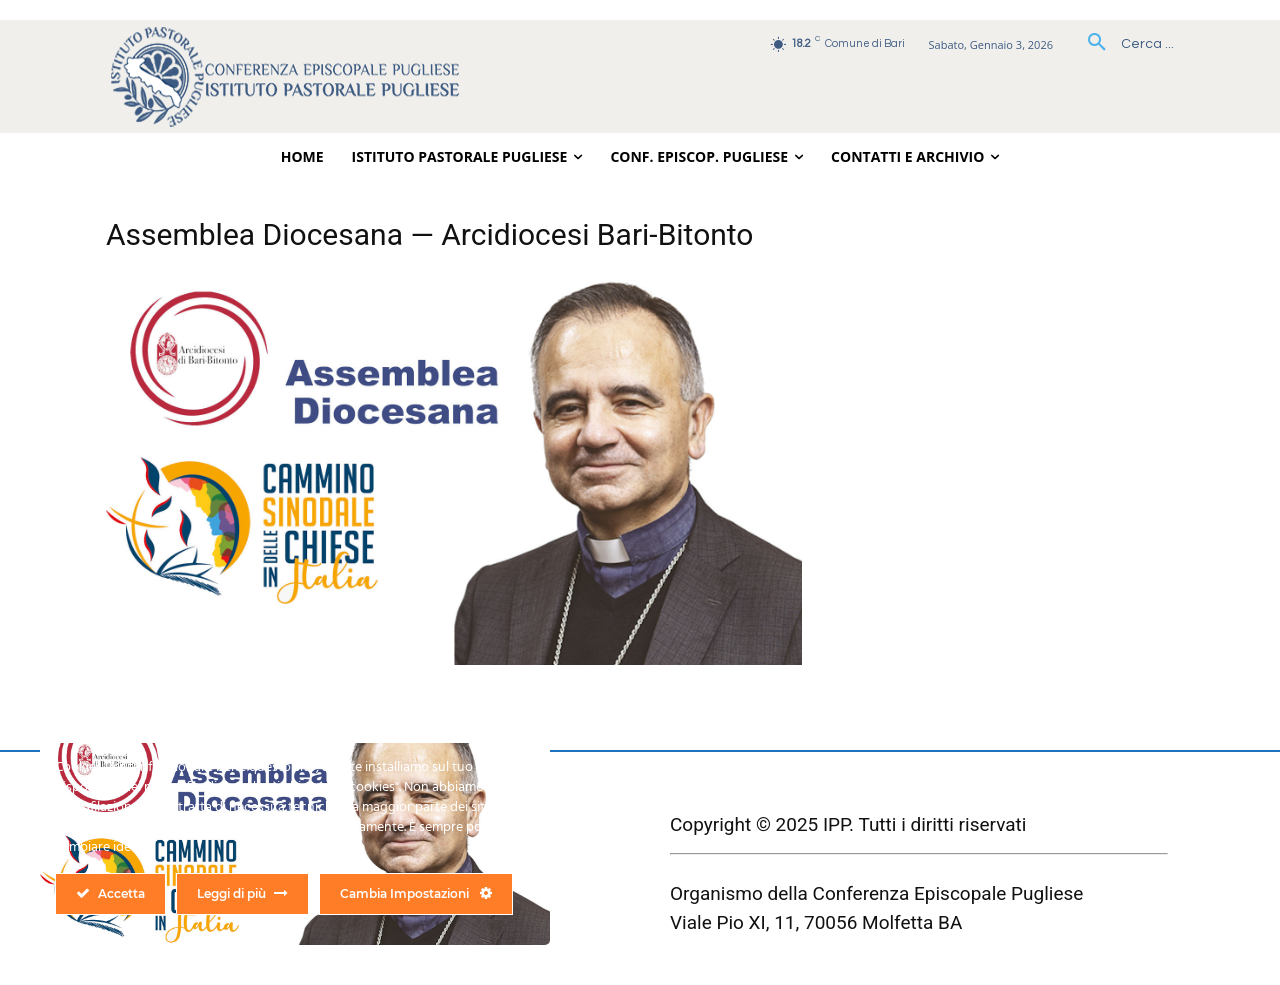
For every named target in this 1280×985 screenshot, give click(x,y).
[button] (1123, 44)
